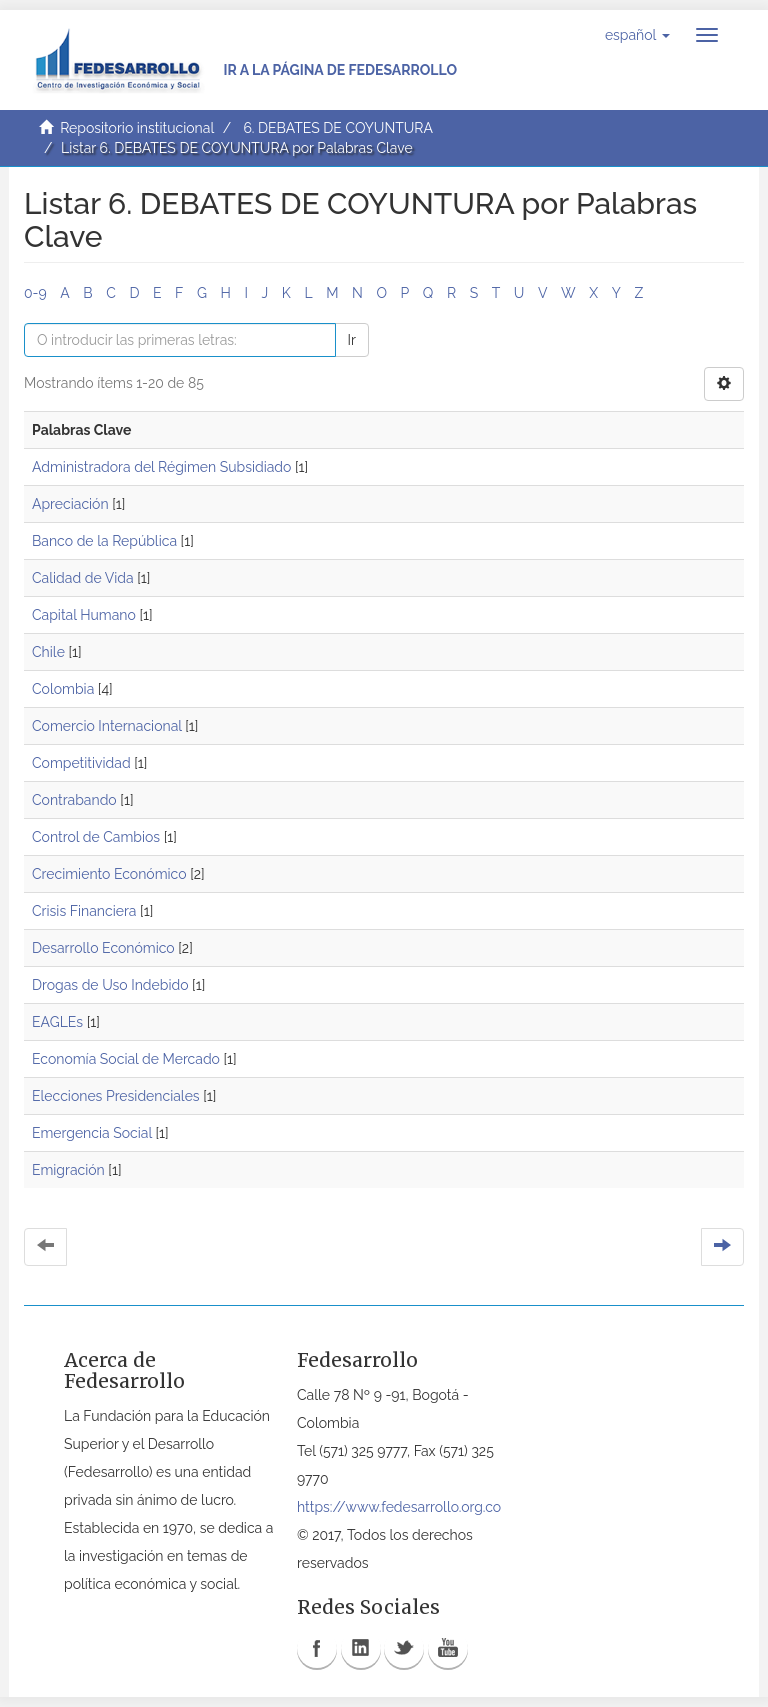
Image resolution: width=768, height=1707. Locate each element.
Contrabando (74, 800)
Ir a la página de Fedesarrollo (340, 70)
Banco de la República (104, 541)
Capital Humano (84, 615)
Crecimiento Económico (109, 874)
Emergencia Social (92, 1133)
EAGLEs (57, 1022)
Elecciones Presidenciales (116, 1096)
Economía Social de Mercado (126, 1059)
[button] (637, 35)
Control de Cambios (96, 837)
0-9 (35, 293)
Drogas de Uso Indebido (110, 985)
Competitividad (81, 763)
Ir (352, 340)
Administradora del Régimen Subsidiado (161, 467)
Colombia (63, 689)
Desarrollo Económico (103, 948)
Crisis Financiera (84, 911)
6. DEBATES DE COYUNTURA (338, 128)
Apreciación (70, 504)
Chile (48, 652)
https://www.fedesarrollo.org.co (399, 1507)
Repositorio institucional (137, 128)
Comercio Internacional (107, 726)
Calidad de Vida (83, 578)
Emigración (68, 1170)
